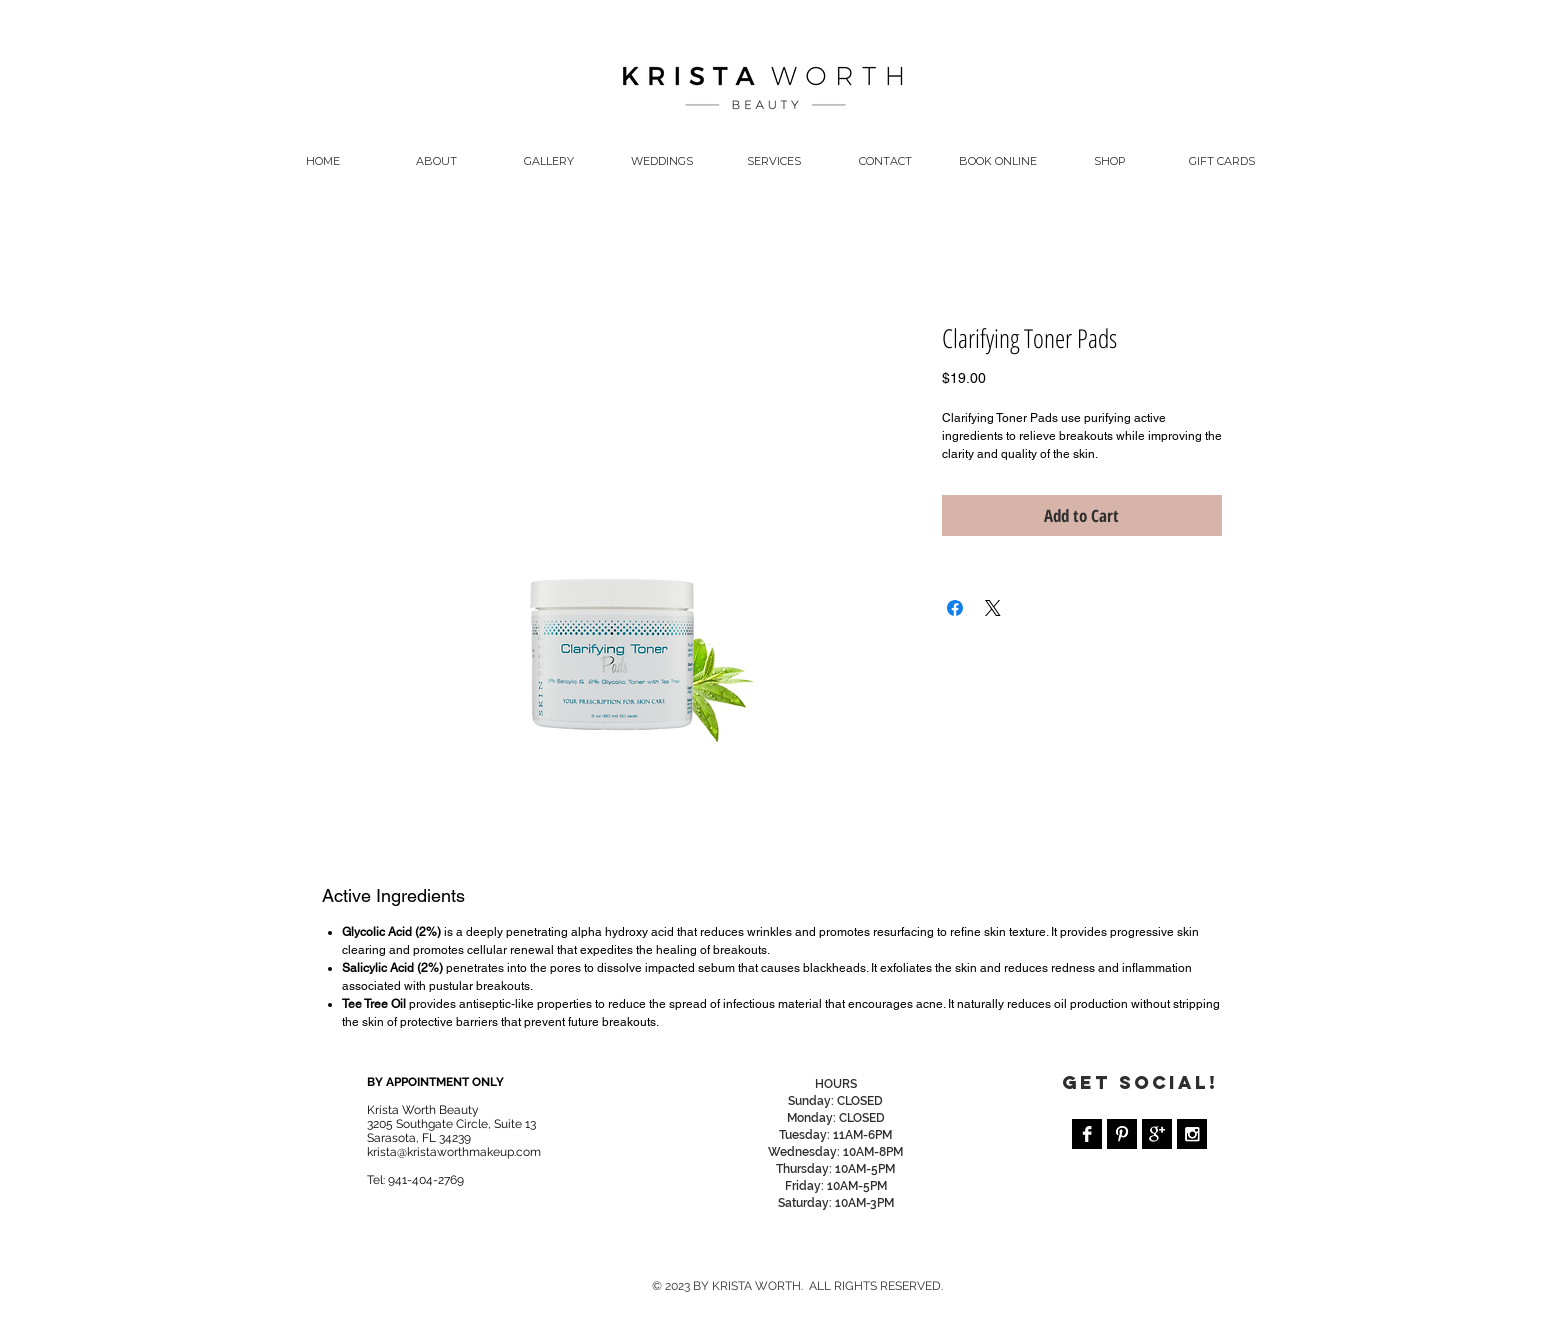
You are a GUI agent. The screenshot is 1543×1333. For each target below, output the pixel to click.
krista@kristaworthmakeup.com (454, 1152)
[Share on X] (993, 608)
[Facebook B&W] (1087, 1134)
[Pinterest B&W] (1122, 1134)
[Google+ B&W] (1157, 1134)
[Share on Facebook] (955, 608)
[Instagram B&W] (1192, 1134)
